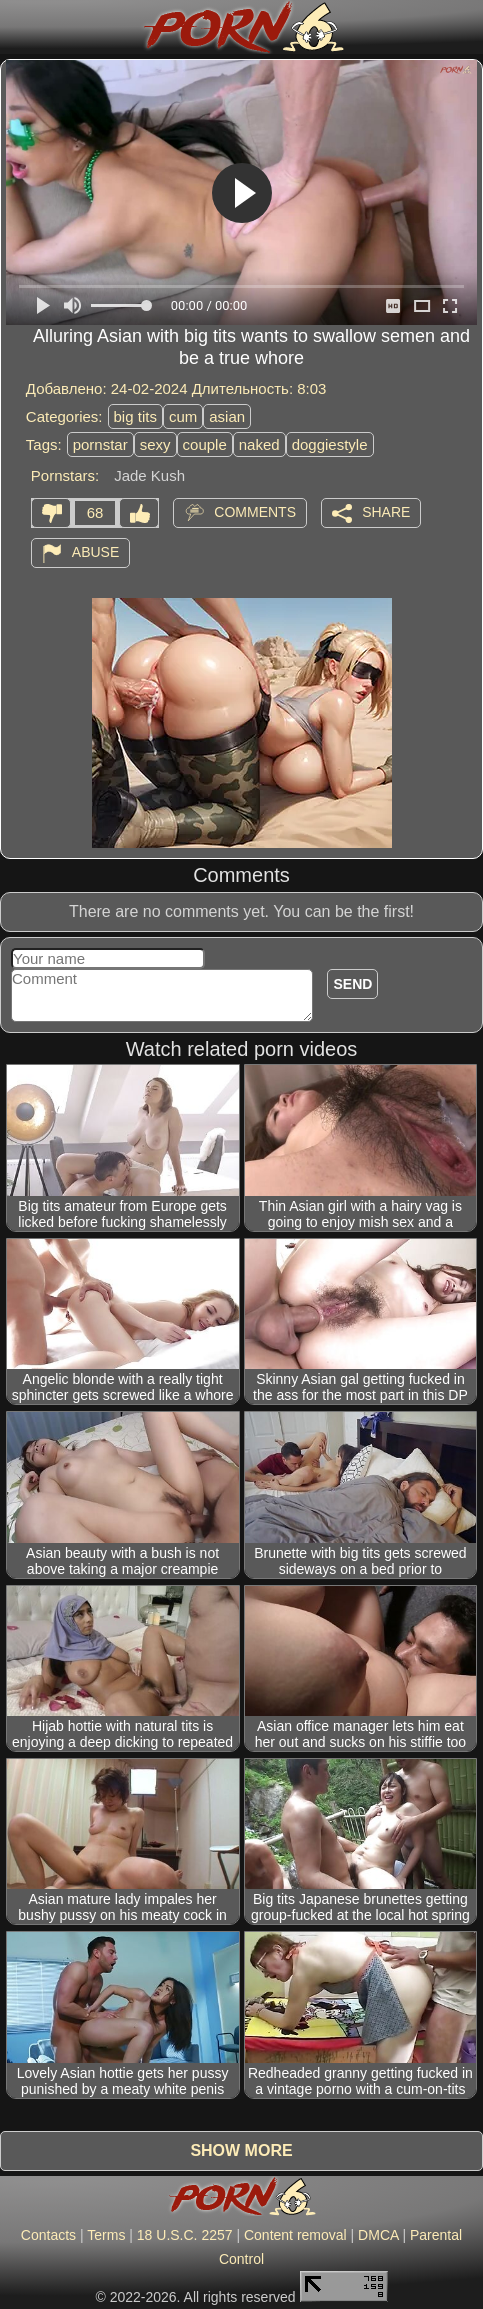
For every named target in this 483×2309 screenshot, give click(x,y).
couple (205, 444)
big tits (135, 416)
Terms (106, 2235)
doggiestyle (330, 444)
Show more (241, 2150)
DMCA (378, 2235)
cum (183, 416)
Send (352, 984)
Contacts (48, 2235)
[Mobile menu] (18, 27)
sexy (155, 444)
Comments (255, 512)
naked (259, 444)
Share (386, 512)
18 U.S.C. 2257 (185, 2235)
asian (227, 416)
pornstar (100, 444)
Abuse (95, 552)
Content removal (295, 2235)
